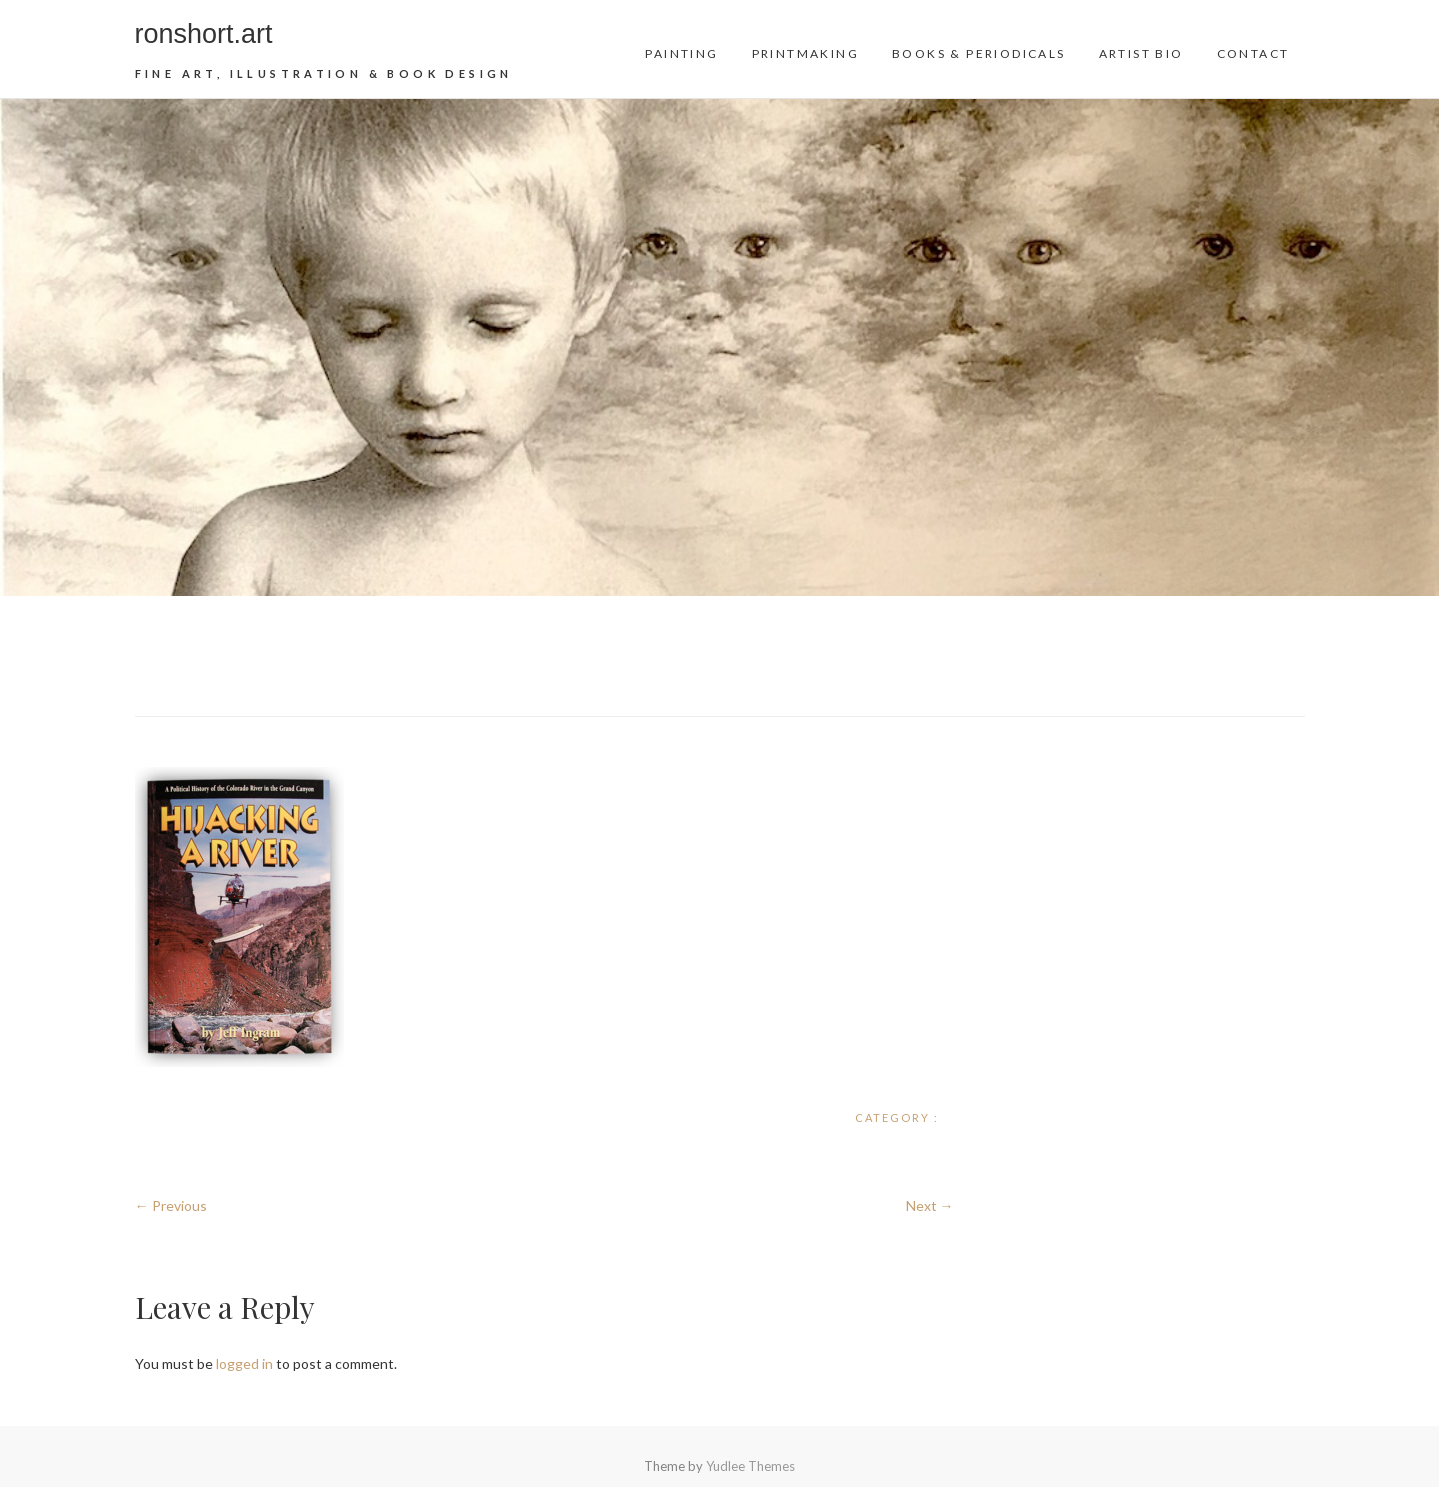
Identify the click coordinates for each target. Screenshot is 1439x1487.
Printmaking (805, 53)
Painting (681, 53)
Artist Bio (1141, 53)
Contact (1253, 53)
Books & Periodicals (979, 53)
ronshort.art (204, 34)
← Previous (171, 1205)
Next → (930, 1205)
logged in (244, 1363)
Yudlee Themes (750, 1466)
